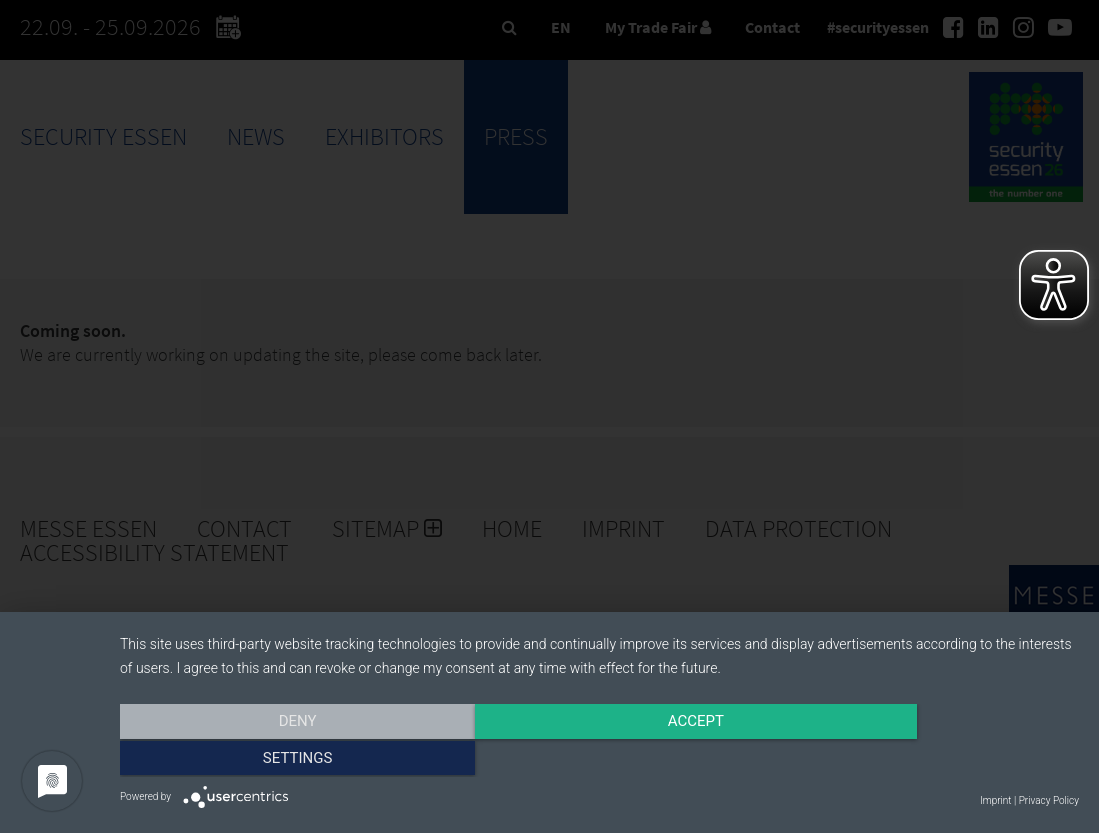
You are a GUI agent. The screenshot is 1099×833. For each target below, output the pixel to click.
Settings (935, 760)
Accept (599, 760)
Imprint (995, 800)
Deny (264, 760)
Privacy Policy (1049, 800)
